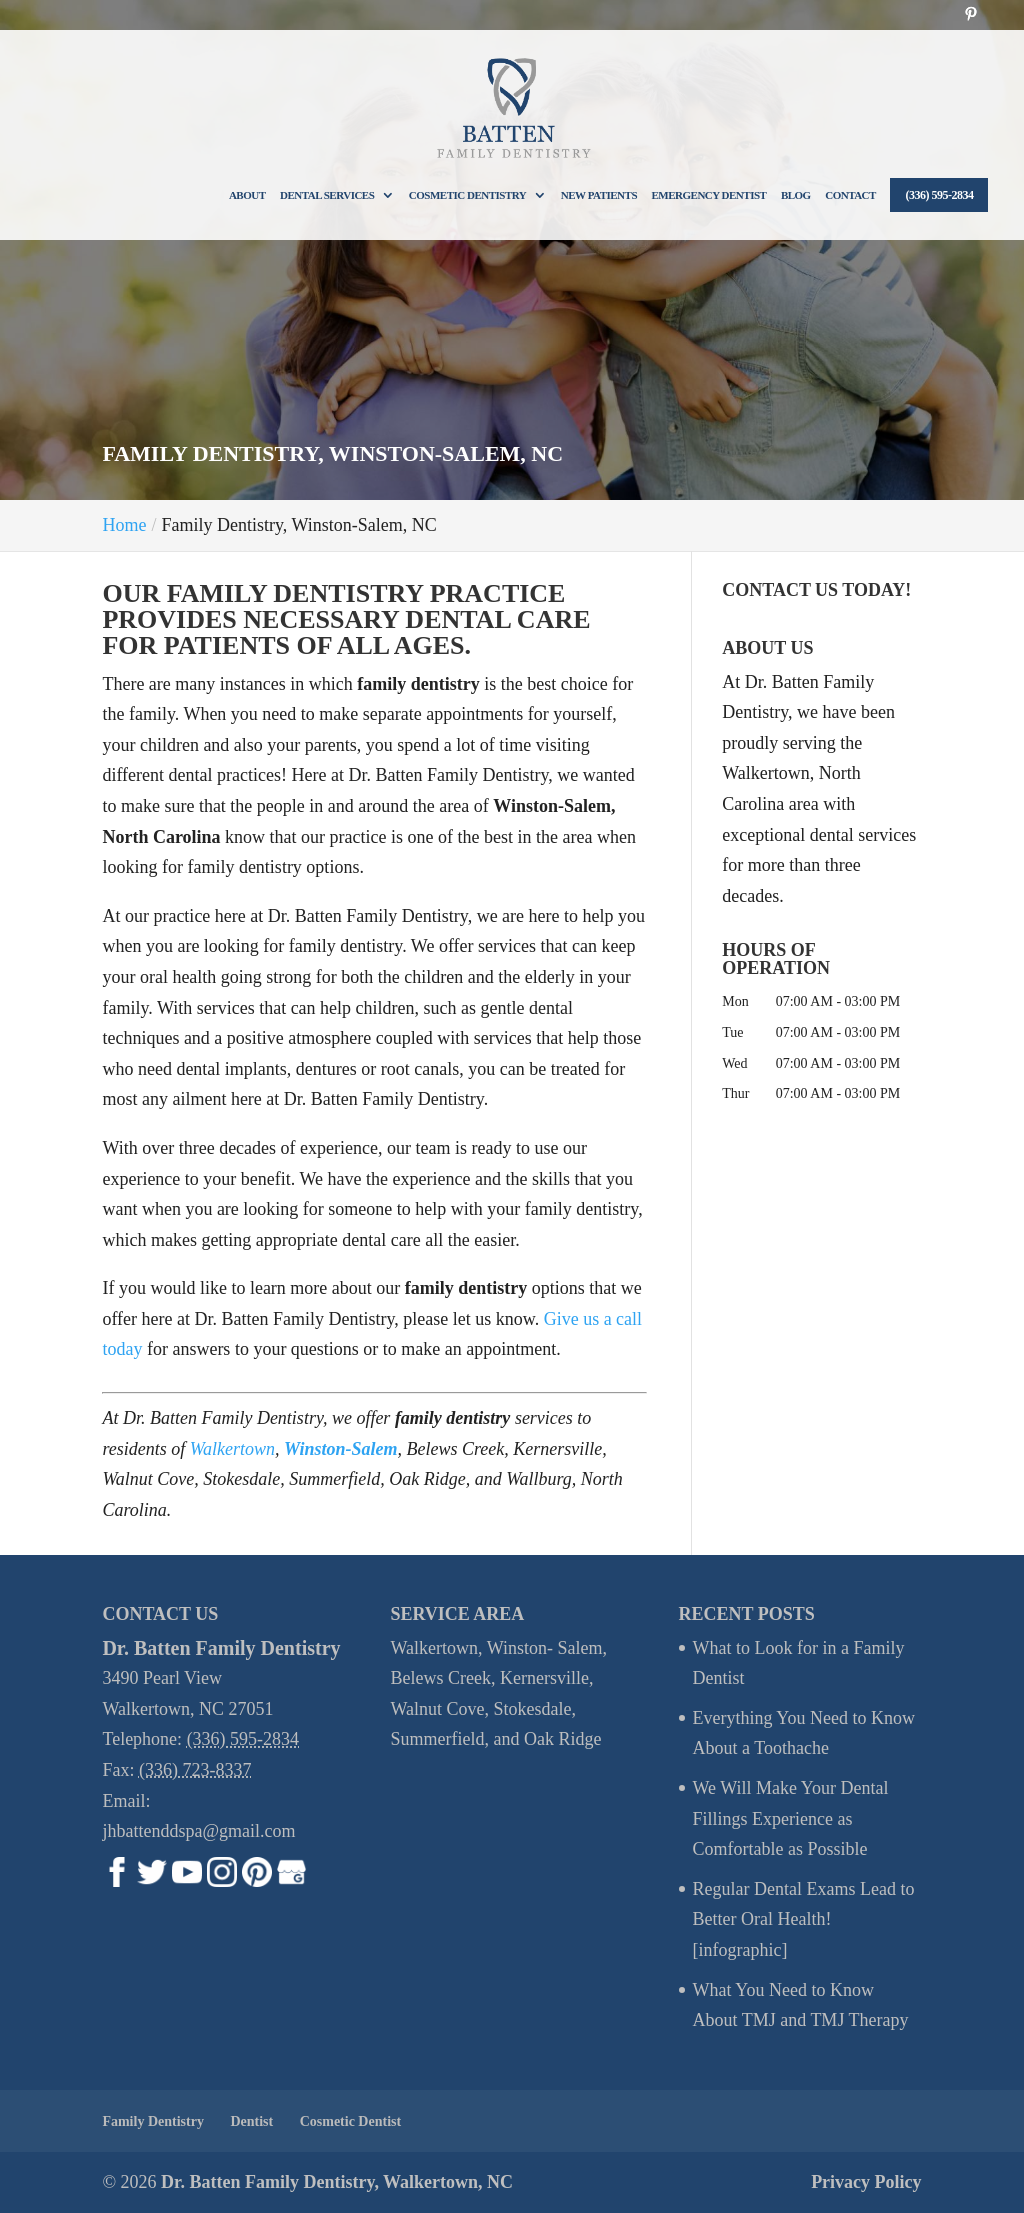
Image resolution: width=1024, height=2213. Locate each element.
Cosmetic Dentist (350, 2121)
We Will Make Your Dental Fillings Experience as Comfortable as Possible (791, 1818)
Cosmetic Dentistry (467, 195)
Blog (796, 195)
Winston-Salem (340, 1449)
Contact (850, 195)
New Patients (599, 195)
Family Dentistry (152, 2121)
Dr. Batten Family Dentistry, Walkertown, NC (337, 2182)
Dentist (251, 2121)
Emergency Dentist (709, 195)
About (247, 195)
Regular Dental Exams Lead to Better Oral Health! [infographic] (804, 1919)
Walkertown (232, 1449)
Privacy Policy (866, 2182)
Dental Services (327, 195)
